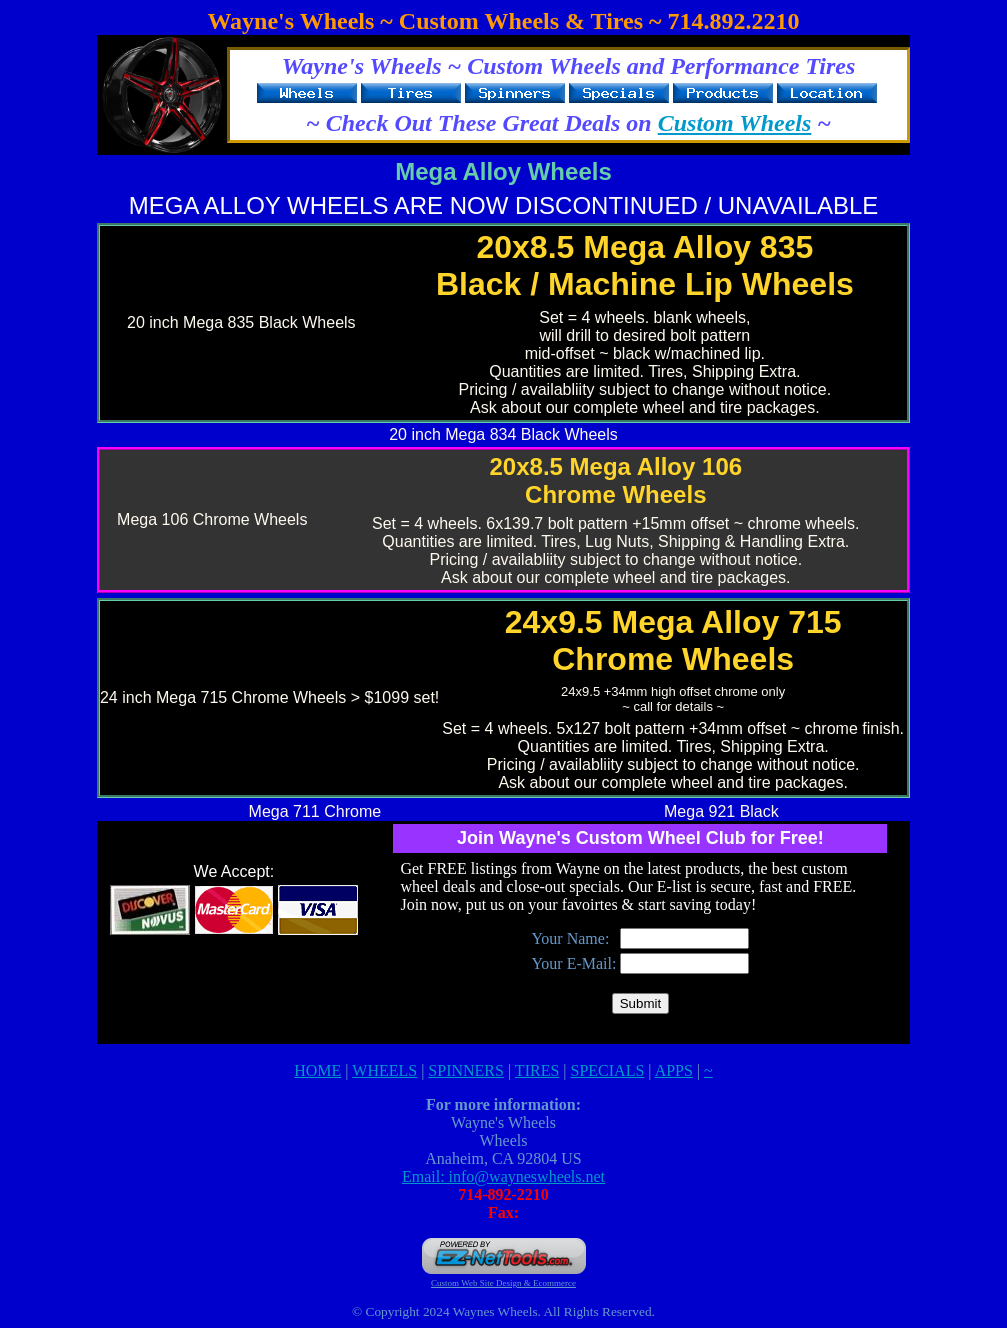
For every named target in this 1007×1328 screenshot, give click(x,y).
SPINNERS (466, 1070)
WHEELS (384, 1070)
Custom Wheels (735, 123)
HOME (317, 1070)
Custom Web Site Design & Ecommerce (503, 1283)
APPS (674, 1070)
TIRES (537, 1070)
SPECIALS (608, 1070)
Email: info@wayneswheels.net (503, 1176)
